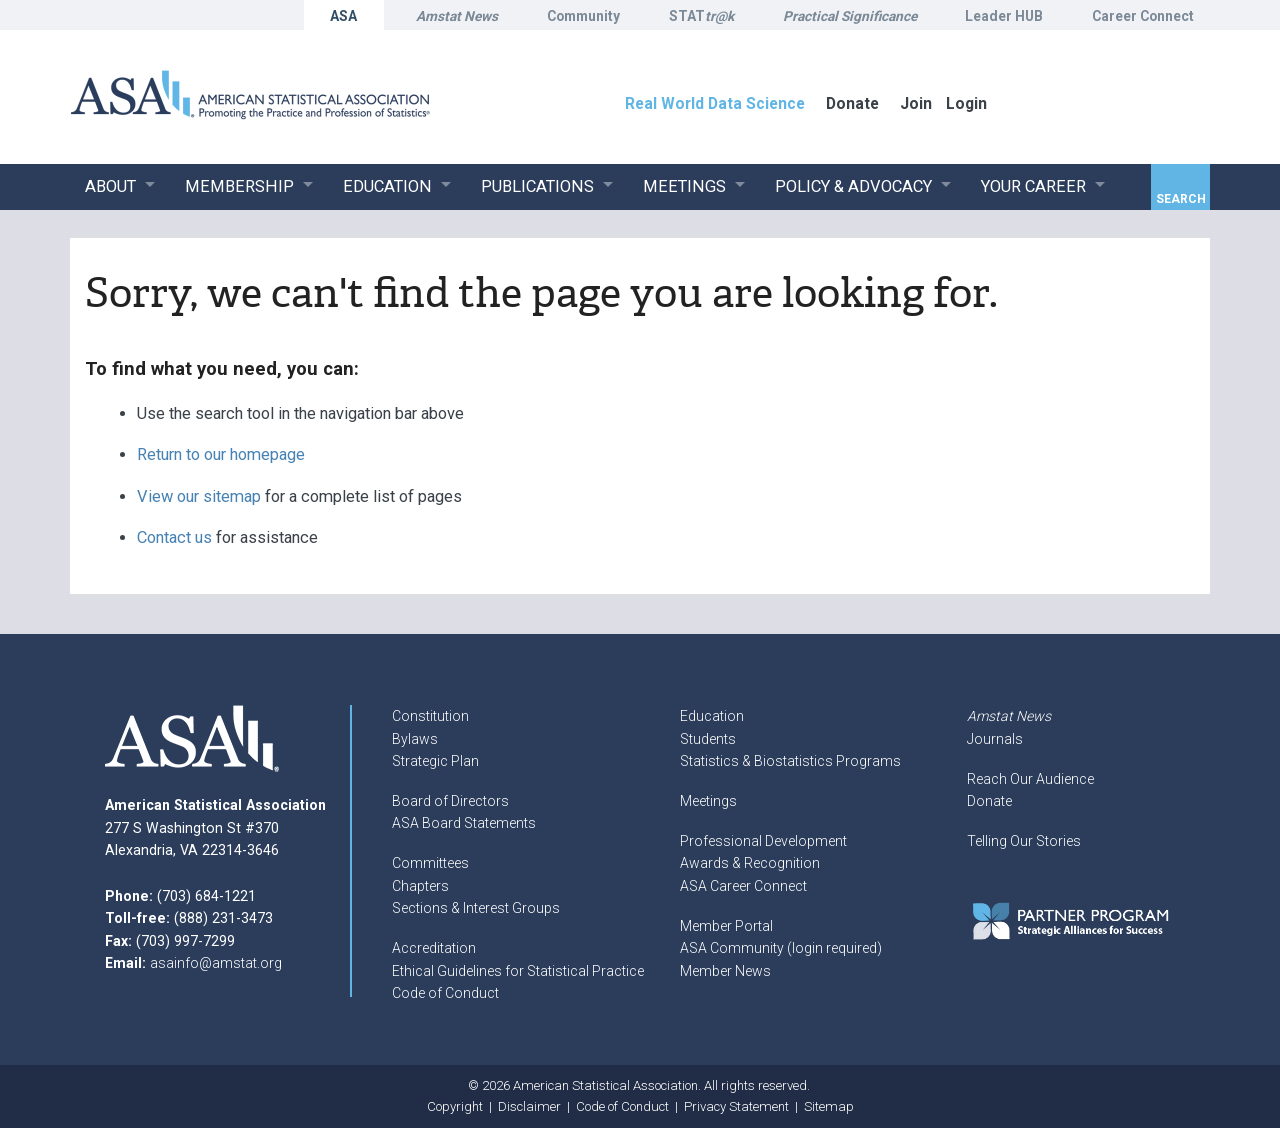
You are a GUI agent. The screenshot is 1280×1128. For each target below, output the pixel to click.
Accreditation (434, 948)
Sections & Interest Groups (476, 908)
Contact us (174, 537)
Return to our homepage (221, 454)
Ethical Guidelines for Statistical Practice (518, 971)
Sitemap (829, 1106)
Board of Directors (450, 801)
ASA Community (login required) (781, 948)
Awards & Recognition (750, 863)
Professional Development (763, 841)
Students (708, 739)
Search (1181, 199)
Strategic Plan (435, 761)
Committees (430, 863)
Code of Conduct (445, 993)
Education (712, 716)
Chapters (420, 886)
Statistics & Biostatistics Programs (790, 761)
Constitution (430, 716)
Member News (725, 971)
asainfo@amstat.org (216, 963)
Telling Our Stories (1024, 841)
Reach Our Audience (1030, 779)
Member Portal (726, 926)
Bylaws (415, 739)
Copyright (455, 1106)
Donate (989, 801)
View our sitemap (199, 496)
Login (966, 103)
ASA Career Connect (743, 886)
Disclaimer (529, 1106)
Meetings (708, 801)
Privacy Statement (736, 1106)
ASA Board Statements (464, 823)
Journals (995, 739)
